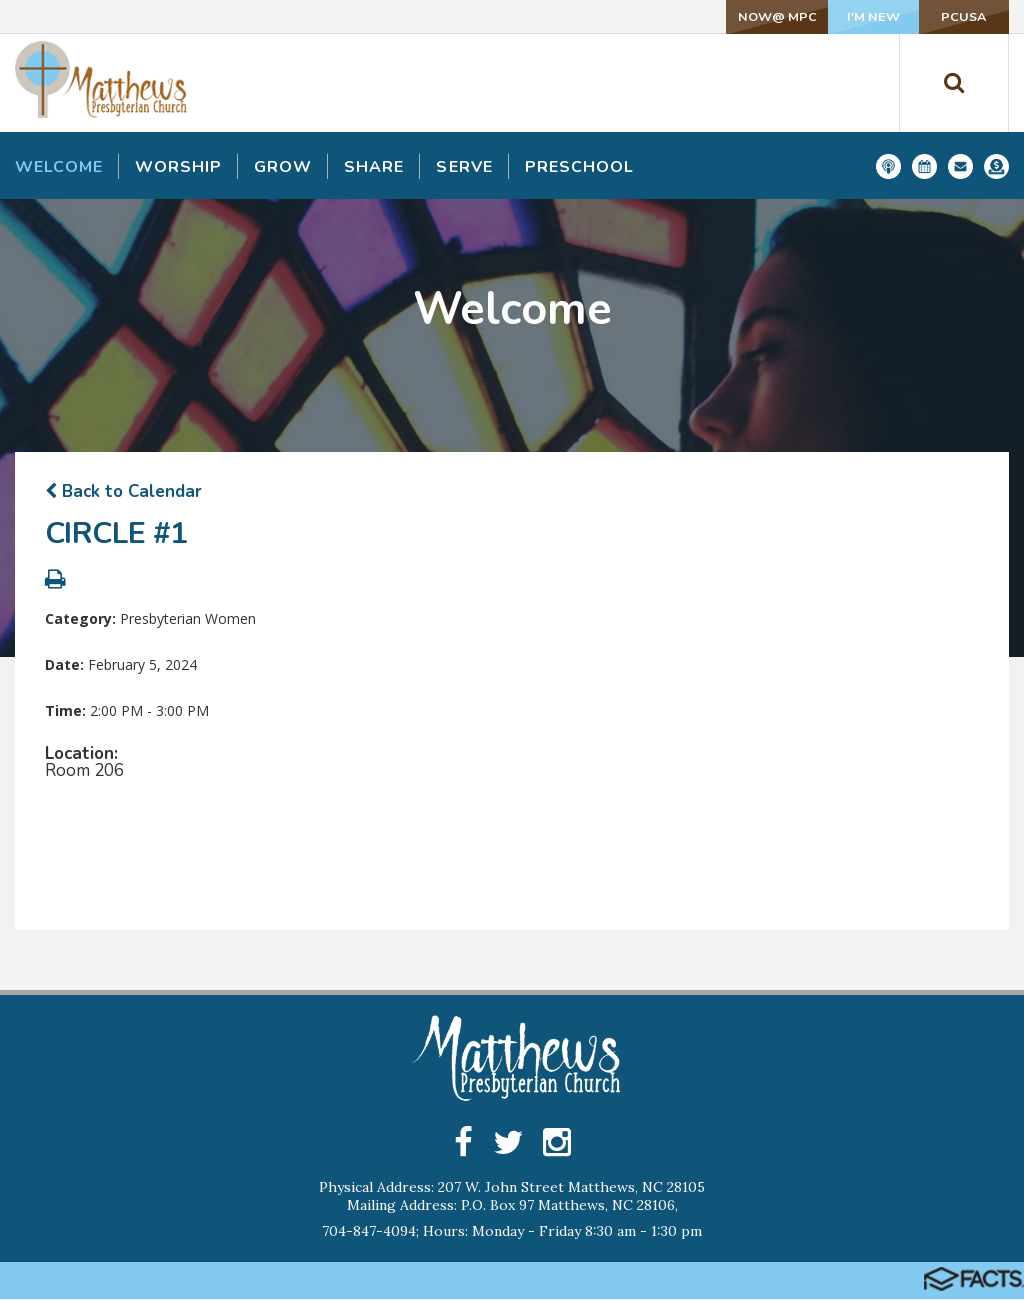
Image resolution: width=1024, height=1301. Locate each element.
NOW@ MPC (676, 16)
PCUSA (943, 16)
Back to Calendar (123, 491)
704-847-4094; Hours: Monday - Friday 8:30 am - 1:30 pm (512, 1233)
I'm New (809, 16)
